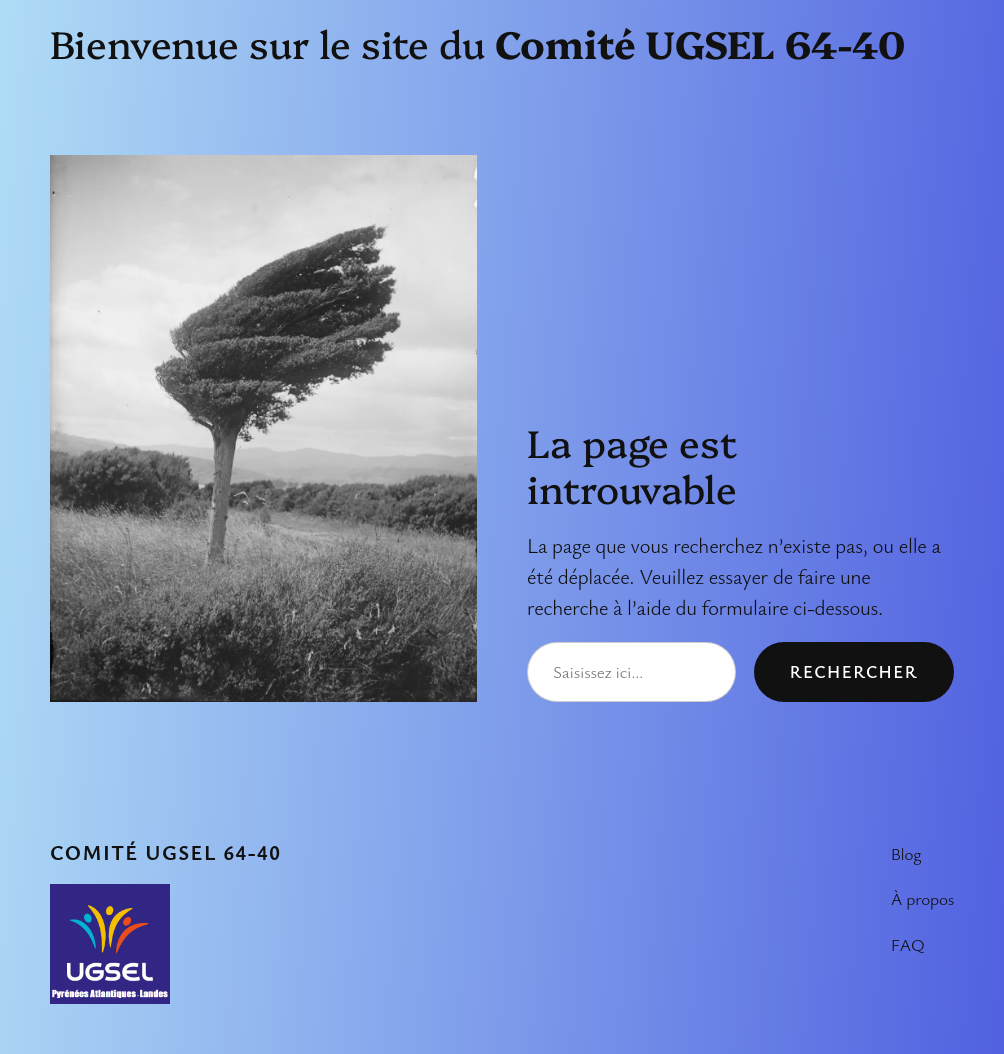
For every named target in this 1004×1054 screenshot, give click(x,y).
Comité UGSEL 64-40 (165, 852)
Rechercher (854, 671)
